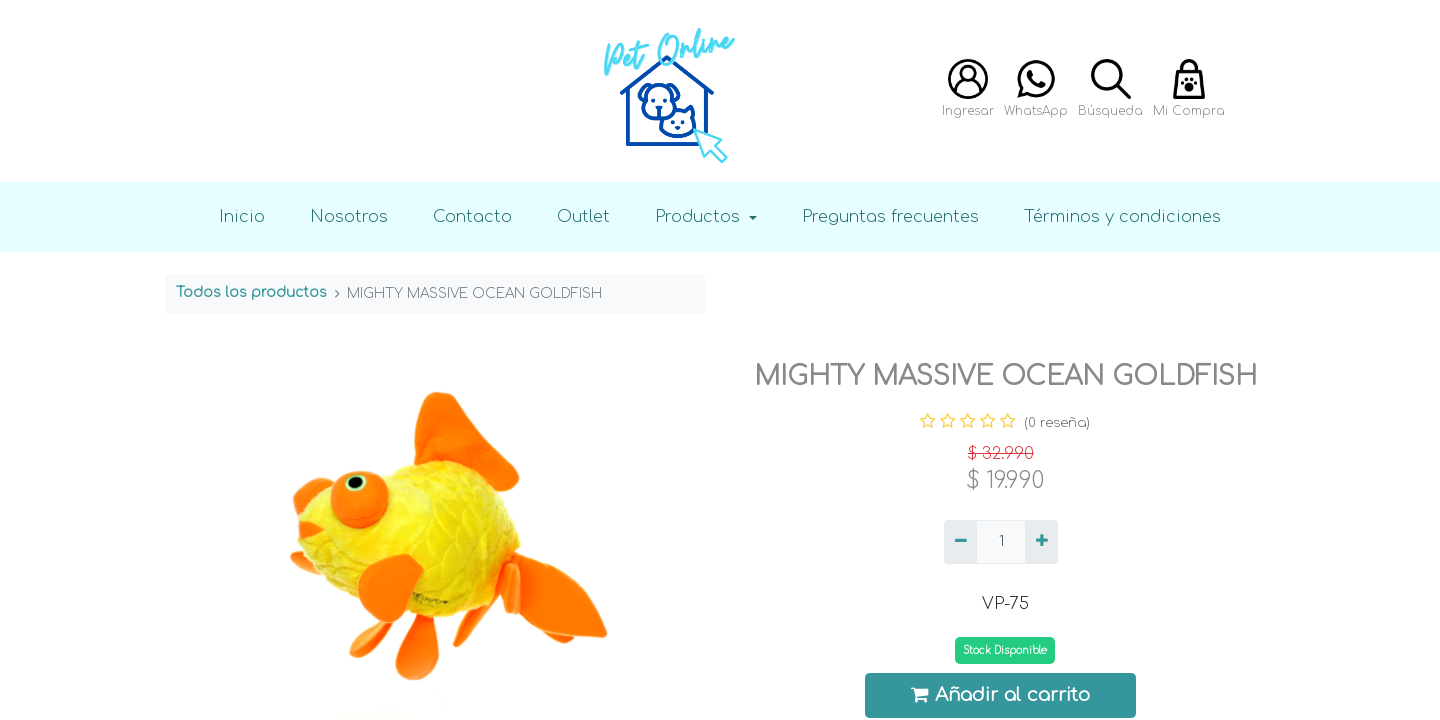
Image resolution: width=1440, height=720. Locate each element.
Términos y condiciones (1122, 216)
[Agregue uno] (1041, 542)
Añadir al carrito (1001, 694)
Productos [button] (700, 216)
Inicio (242, 216)
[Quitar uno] (960, 542)
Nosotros (349, 216)
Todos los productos (251, 292)
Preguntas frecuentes (890, 216)
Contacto (472, 216)
